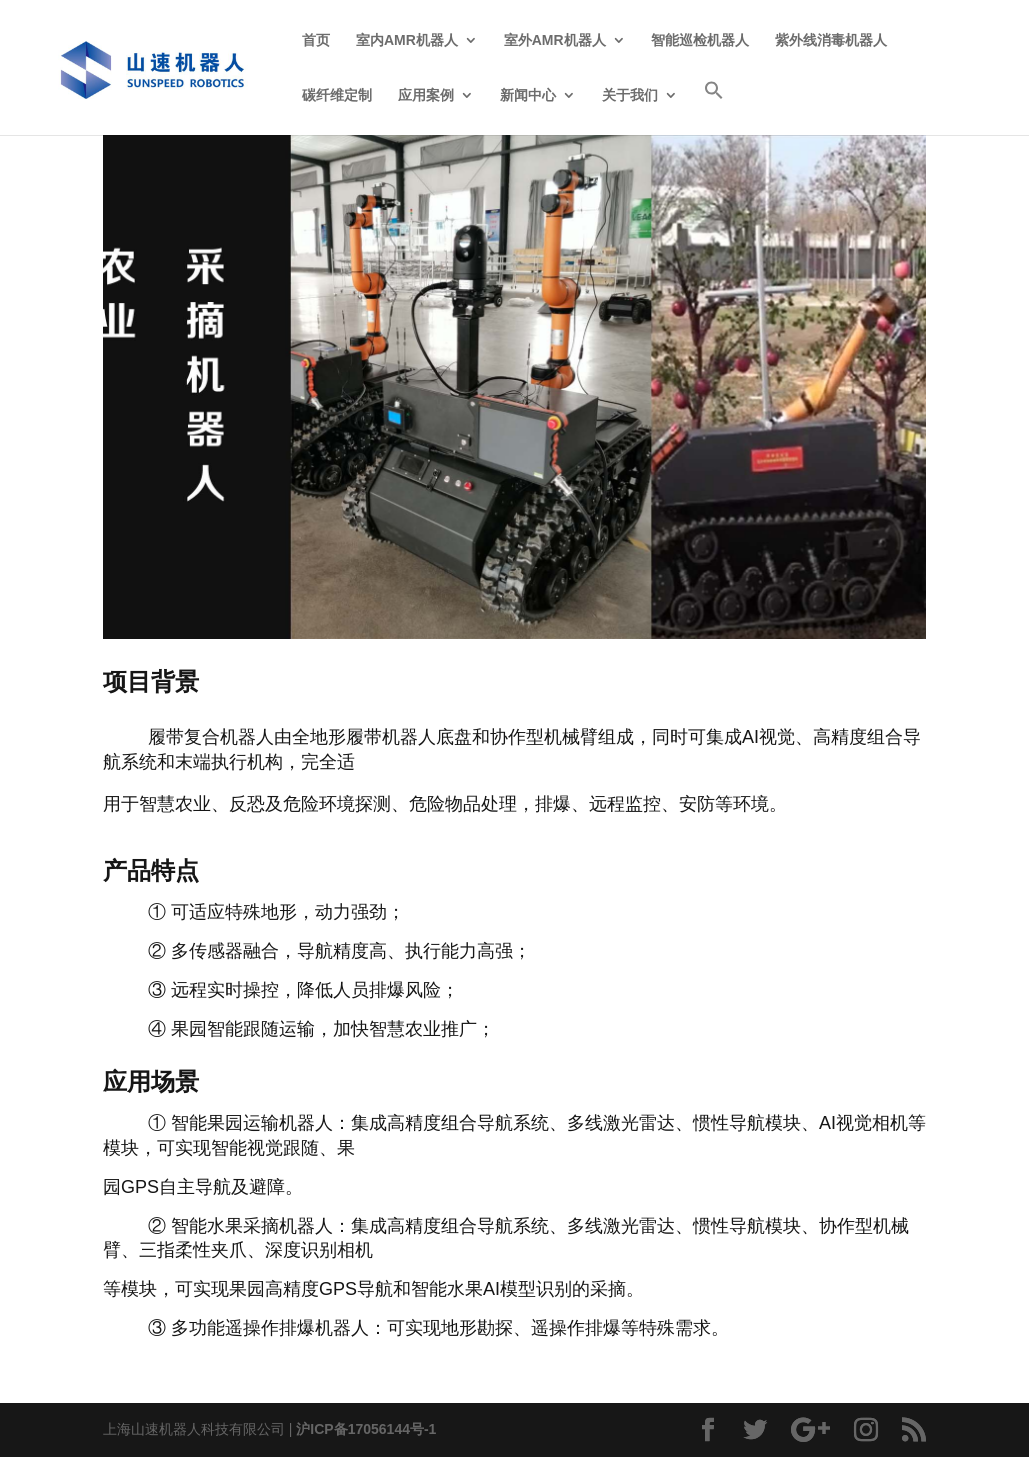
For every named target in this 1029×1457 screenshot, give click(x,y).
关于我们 (630, 95)
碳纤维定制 (337, 95)
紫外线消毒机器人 (831, 40)
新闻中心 (528, 95)
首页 (316, 40)
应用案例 (426, 95)
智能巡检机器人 (700, 40)
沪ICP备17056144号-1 (366, 1429)
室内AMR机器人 (407, 40)
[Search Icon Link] (714, 107)
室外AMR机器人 (555, 40)
